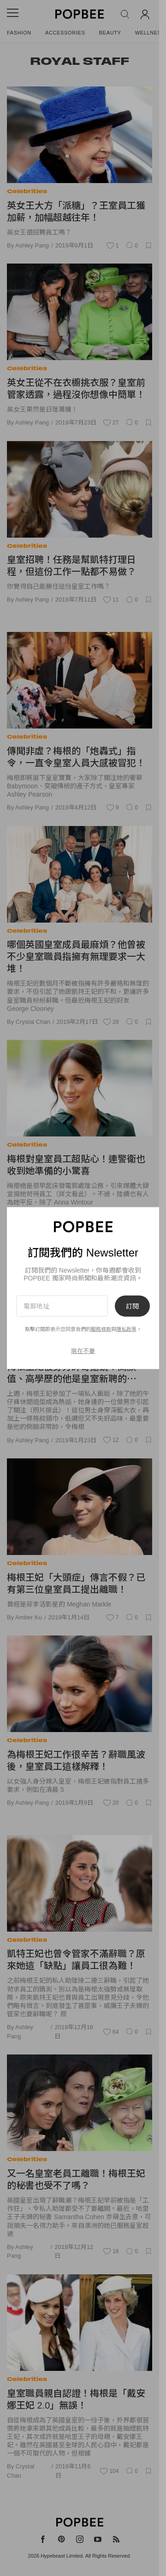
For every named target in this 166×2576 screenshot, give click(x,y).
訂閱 (132, 1306)
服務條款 (101, 1329)
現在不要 (83, 1350)
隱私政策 (126, 1329)
